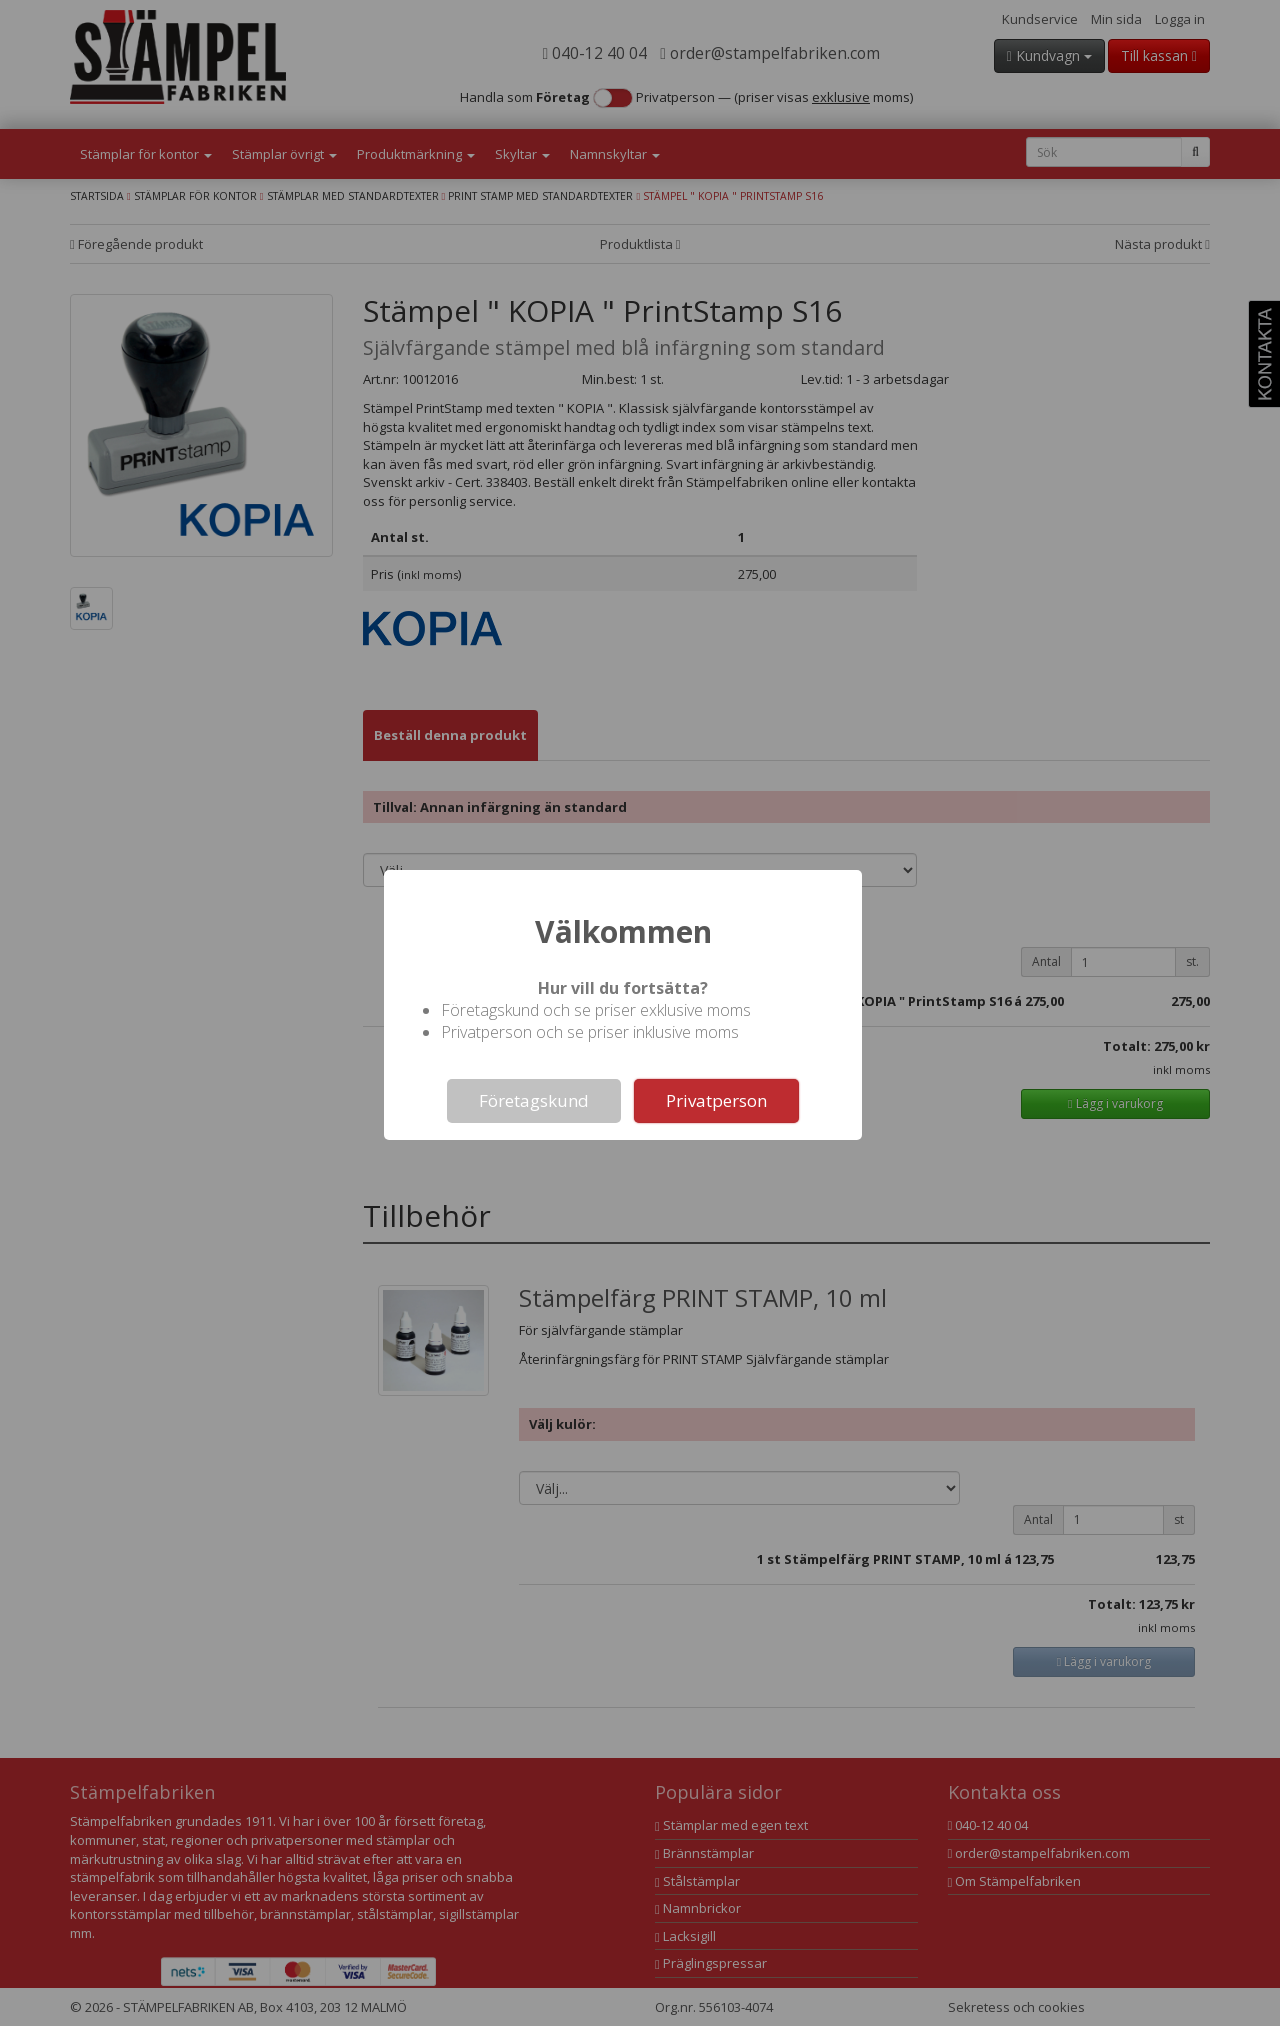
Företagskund (534, 1100)
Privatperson (716, 1100)
